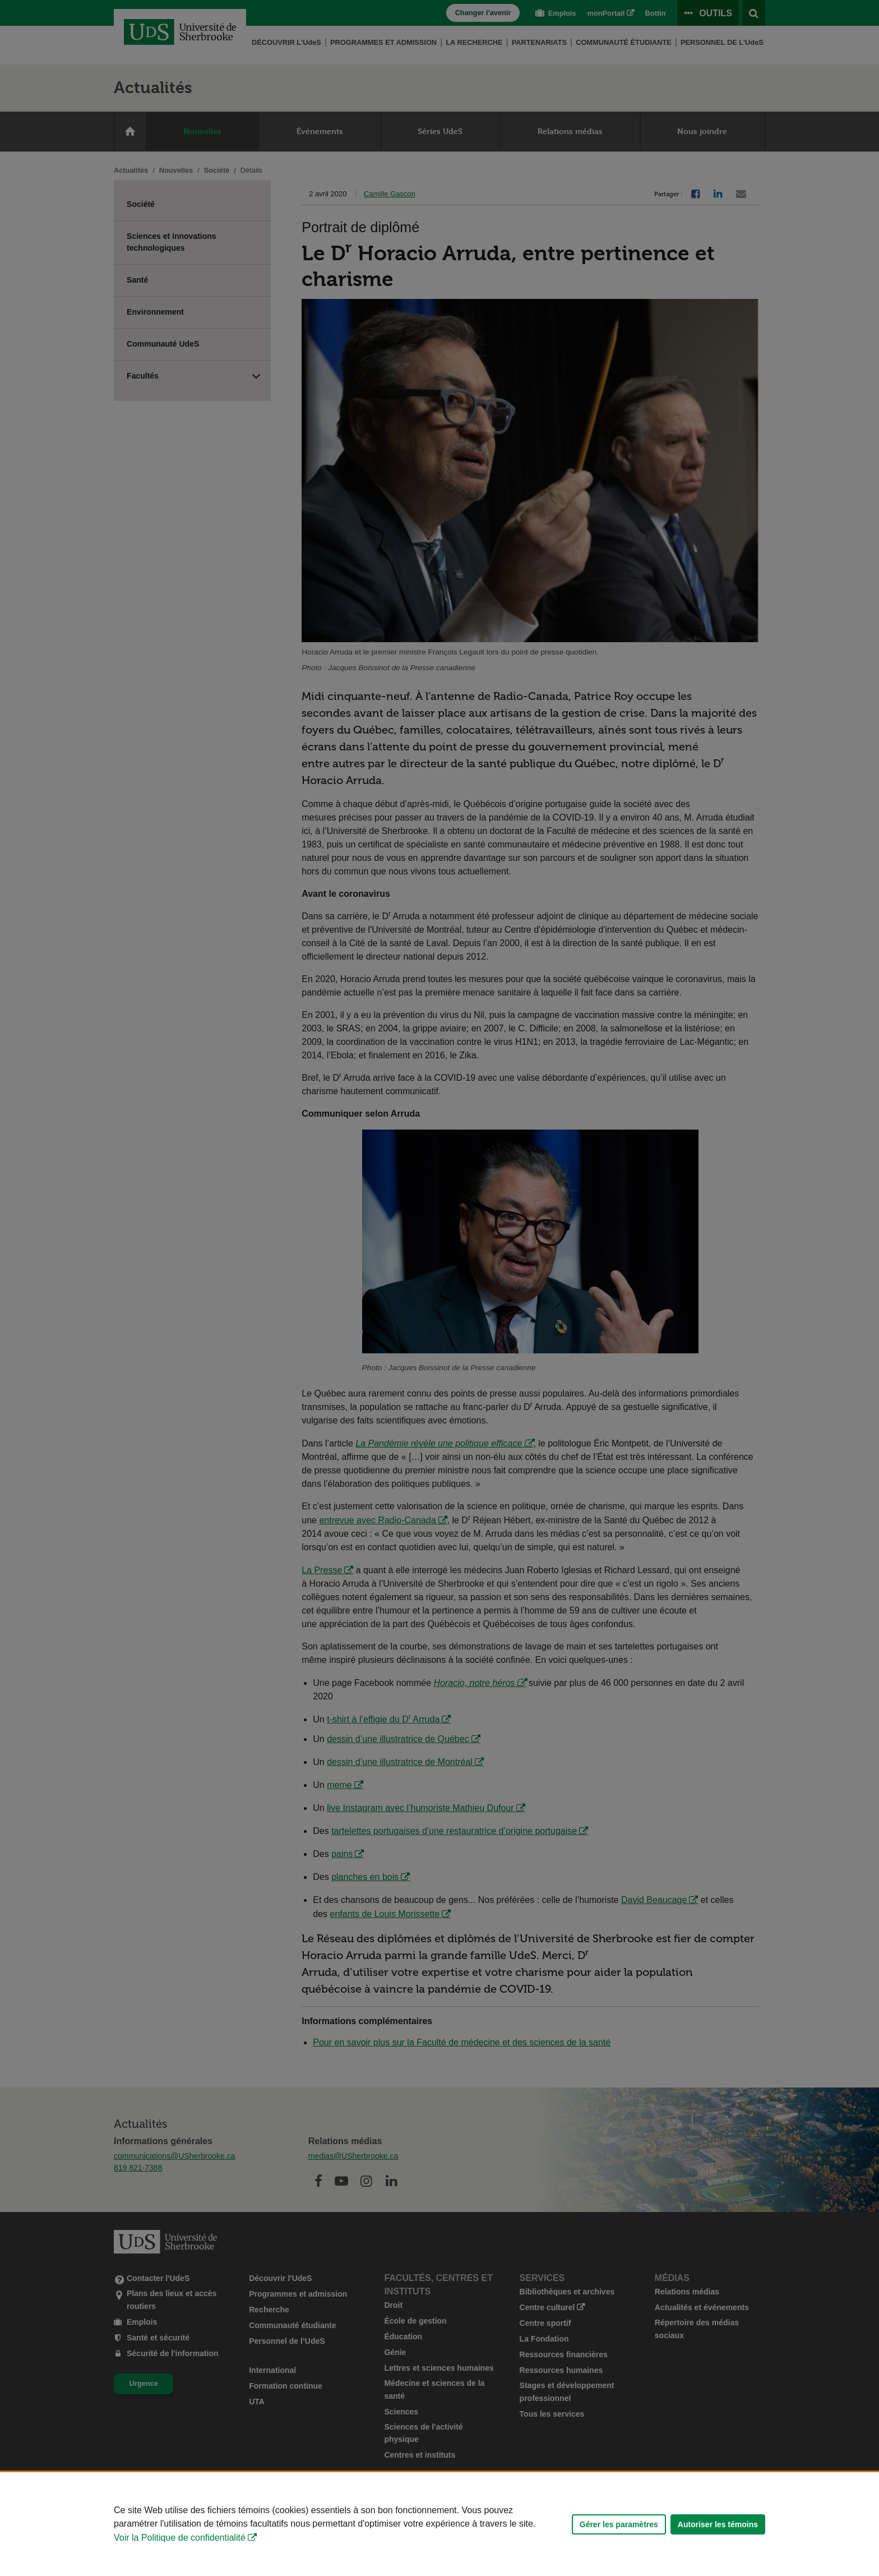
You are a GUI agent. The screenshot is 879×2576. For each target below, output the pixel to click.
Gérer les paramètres (619, 2524)
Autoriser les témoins (718, 2524)
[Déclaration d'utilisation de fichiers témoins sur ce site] (439, 2524)
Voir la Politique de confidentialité (180, 2537)
